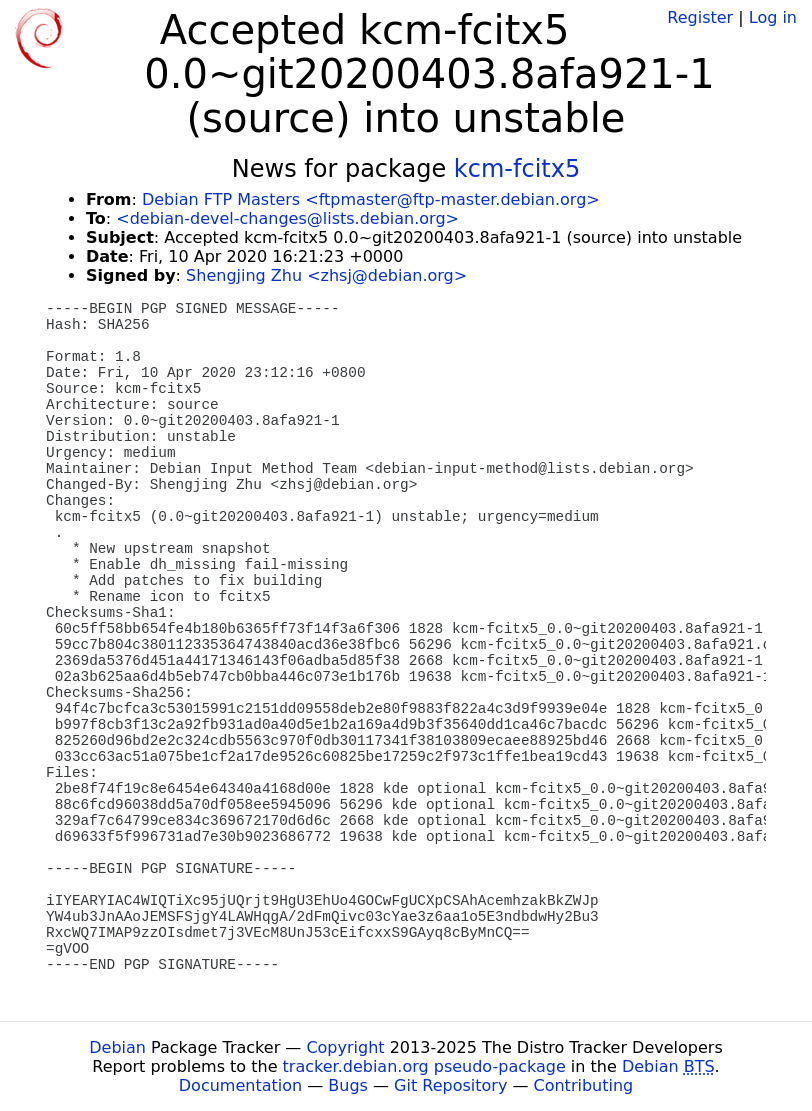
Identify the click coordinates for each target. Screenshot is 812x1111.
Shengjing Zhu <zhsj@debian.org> (326, 275)
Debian (117, 1047)
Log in (773, 17)
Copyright (345, 1047)
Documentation (240, 1085)
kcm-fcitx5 (517, 169)
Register (700, 17)
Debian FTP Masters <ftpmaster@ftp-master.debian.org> (371, 199)
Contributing (584, 1085)
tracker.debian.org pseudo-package (424, 1066)
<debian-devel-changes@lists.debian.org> (287, 218)
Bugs (348, 1085)
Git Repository (450, 1085)
